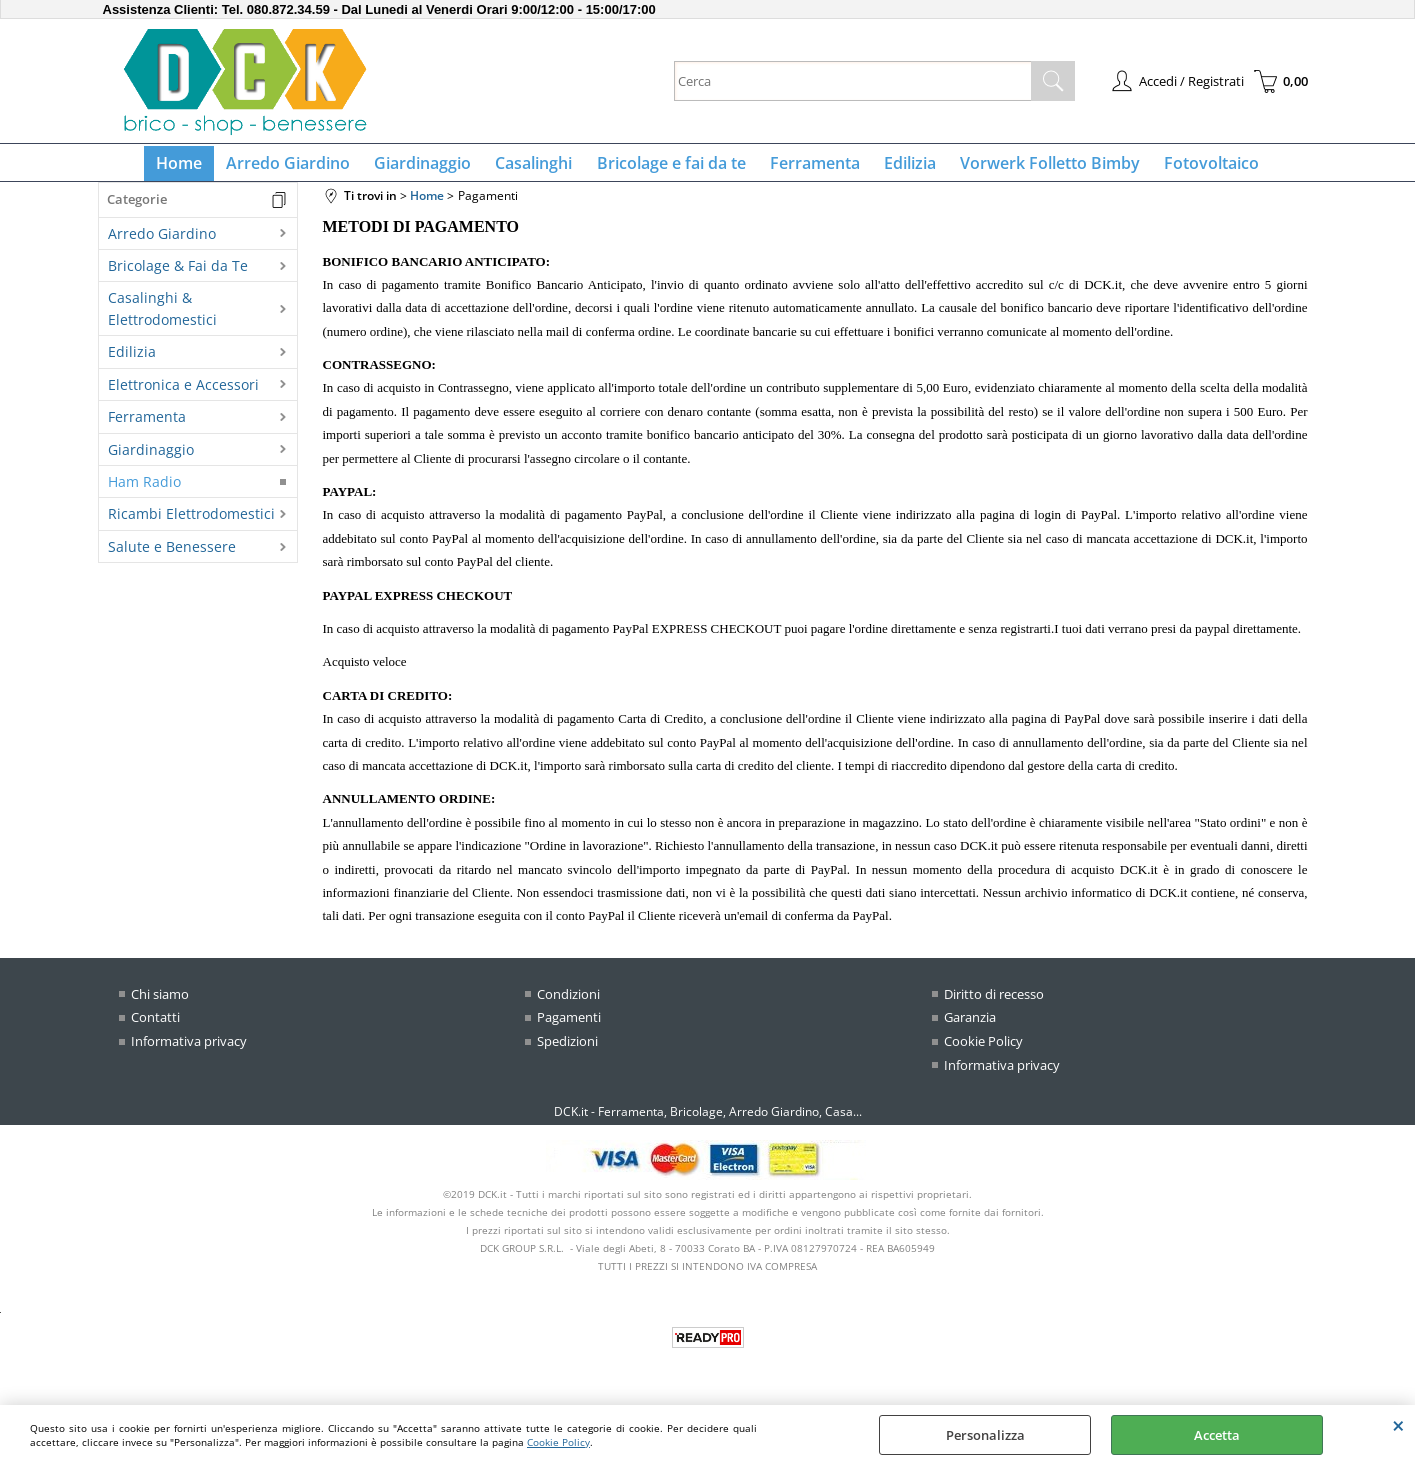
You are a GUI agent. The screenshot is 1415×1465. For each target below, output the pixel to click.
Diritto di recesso (994, 1002)
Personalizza (985, 1435)
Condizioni (568, 1002)
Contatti (155, 1025)
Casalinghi (538, 167)
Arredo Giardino (301, 167)
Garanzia (970, 1025)
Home (196, 167)
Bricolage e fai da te (671, 167)
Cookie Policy (558, 1442)
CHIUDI (1398, 1425)
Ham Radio (144, 489)
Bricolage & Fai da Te (178, 273)
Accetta (1217, 1435)
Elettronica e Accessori (183, 392)
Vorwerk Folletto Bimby (1038, 167)
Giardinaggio (431, 167)
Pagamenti (569, 1025)
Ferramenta (811, 167)
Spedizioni (567, 1049)
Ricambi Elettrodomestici (191, 522)
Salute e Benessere (172, 554)
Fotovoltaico (1195, 167)
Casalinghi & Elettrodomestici (162, 317)
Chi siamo (160, 1002)
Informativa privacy (189, 1049)
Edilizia (902, 167)
